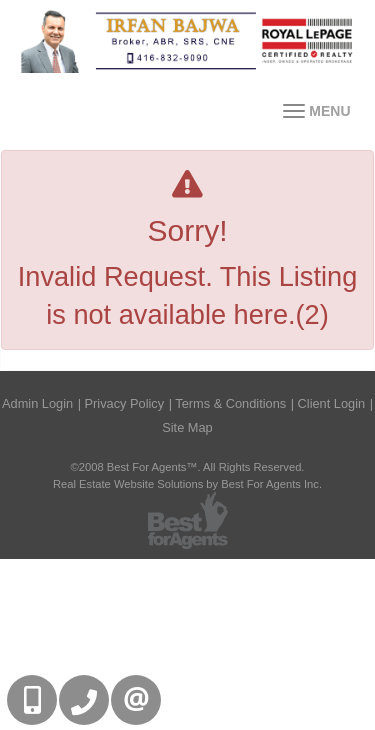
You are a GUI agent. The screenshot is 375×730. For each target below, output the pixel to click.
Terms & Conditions (230, 403)
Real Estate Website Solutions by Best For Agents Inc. (187, 484)
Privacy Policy (125, 403)
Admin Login (37, 403)
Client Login (332, 403)
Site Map (187, 427)
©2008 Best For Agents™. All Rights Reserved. (188, 467)
